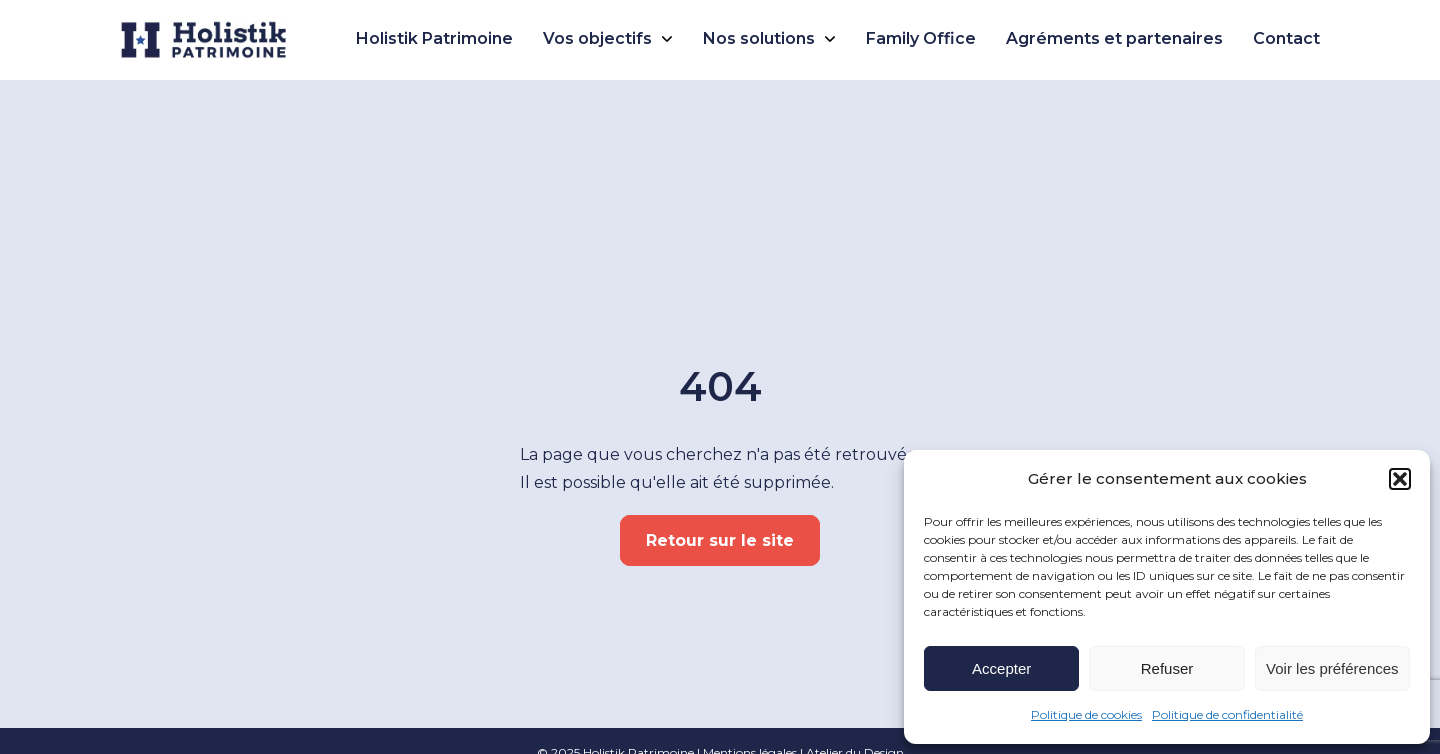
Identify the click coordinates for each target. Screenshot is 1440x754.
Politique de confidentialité (1227, 714)
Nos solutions (759, 38)
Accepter (1001, 668)
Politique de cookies (1086, 714)
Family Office (921, 38)
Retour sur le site (720, 540)
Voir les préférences (1332, 668)
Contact (1286, 38)
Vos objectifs (597, 38)
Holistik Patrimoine (434, 38)
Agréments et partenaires (1114, 38)
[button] (1400, 479)
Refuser (1167, 668)
